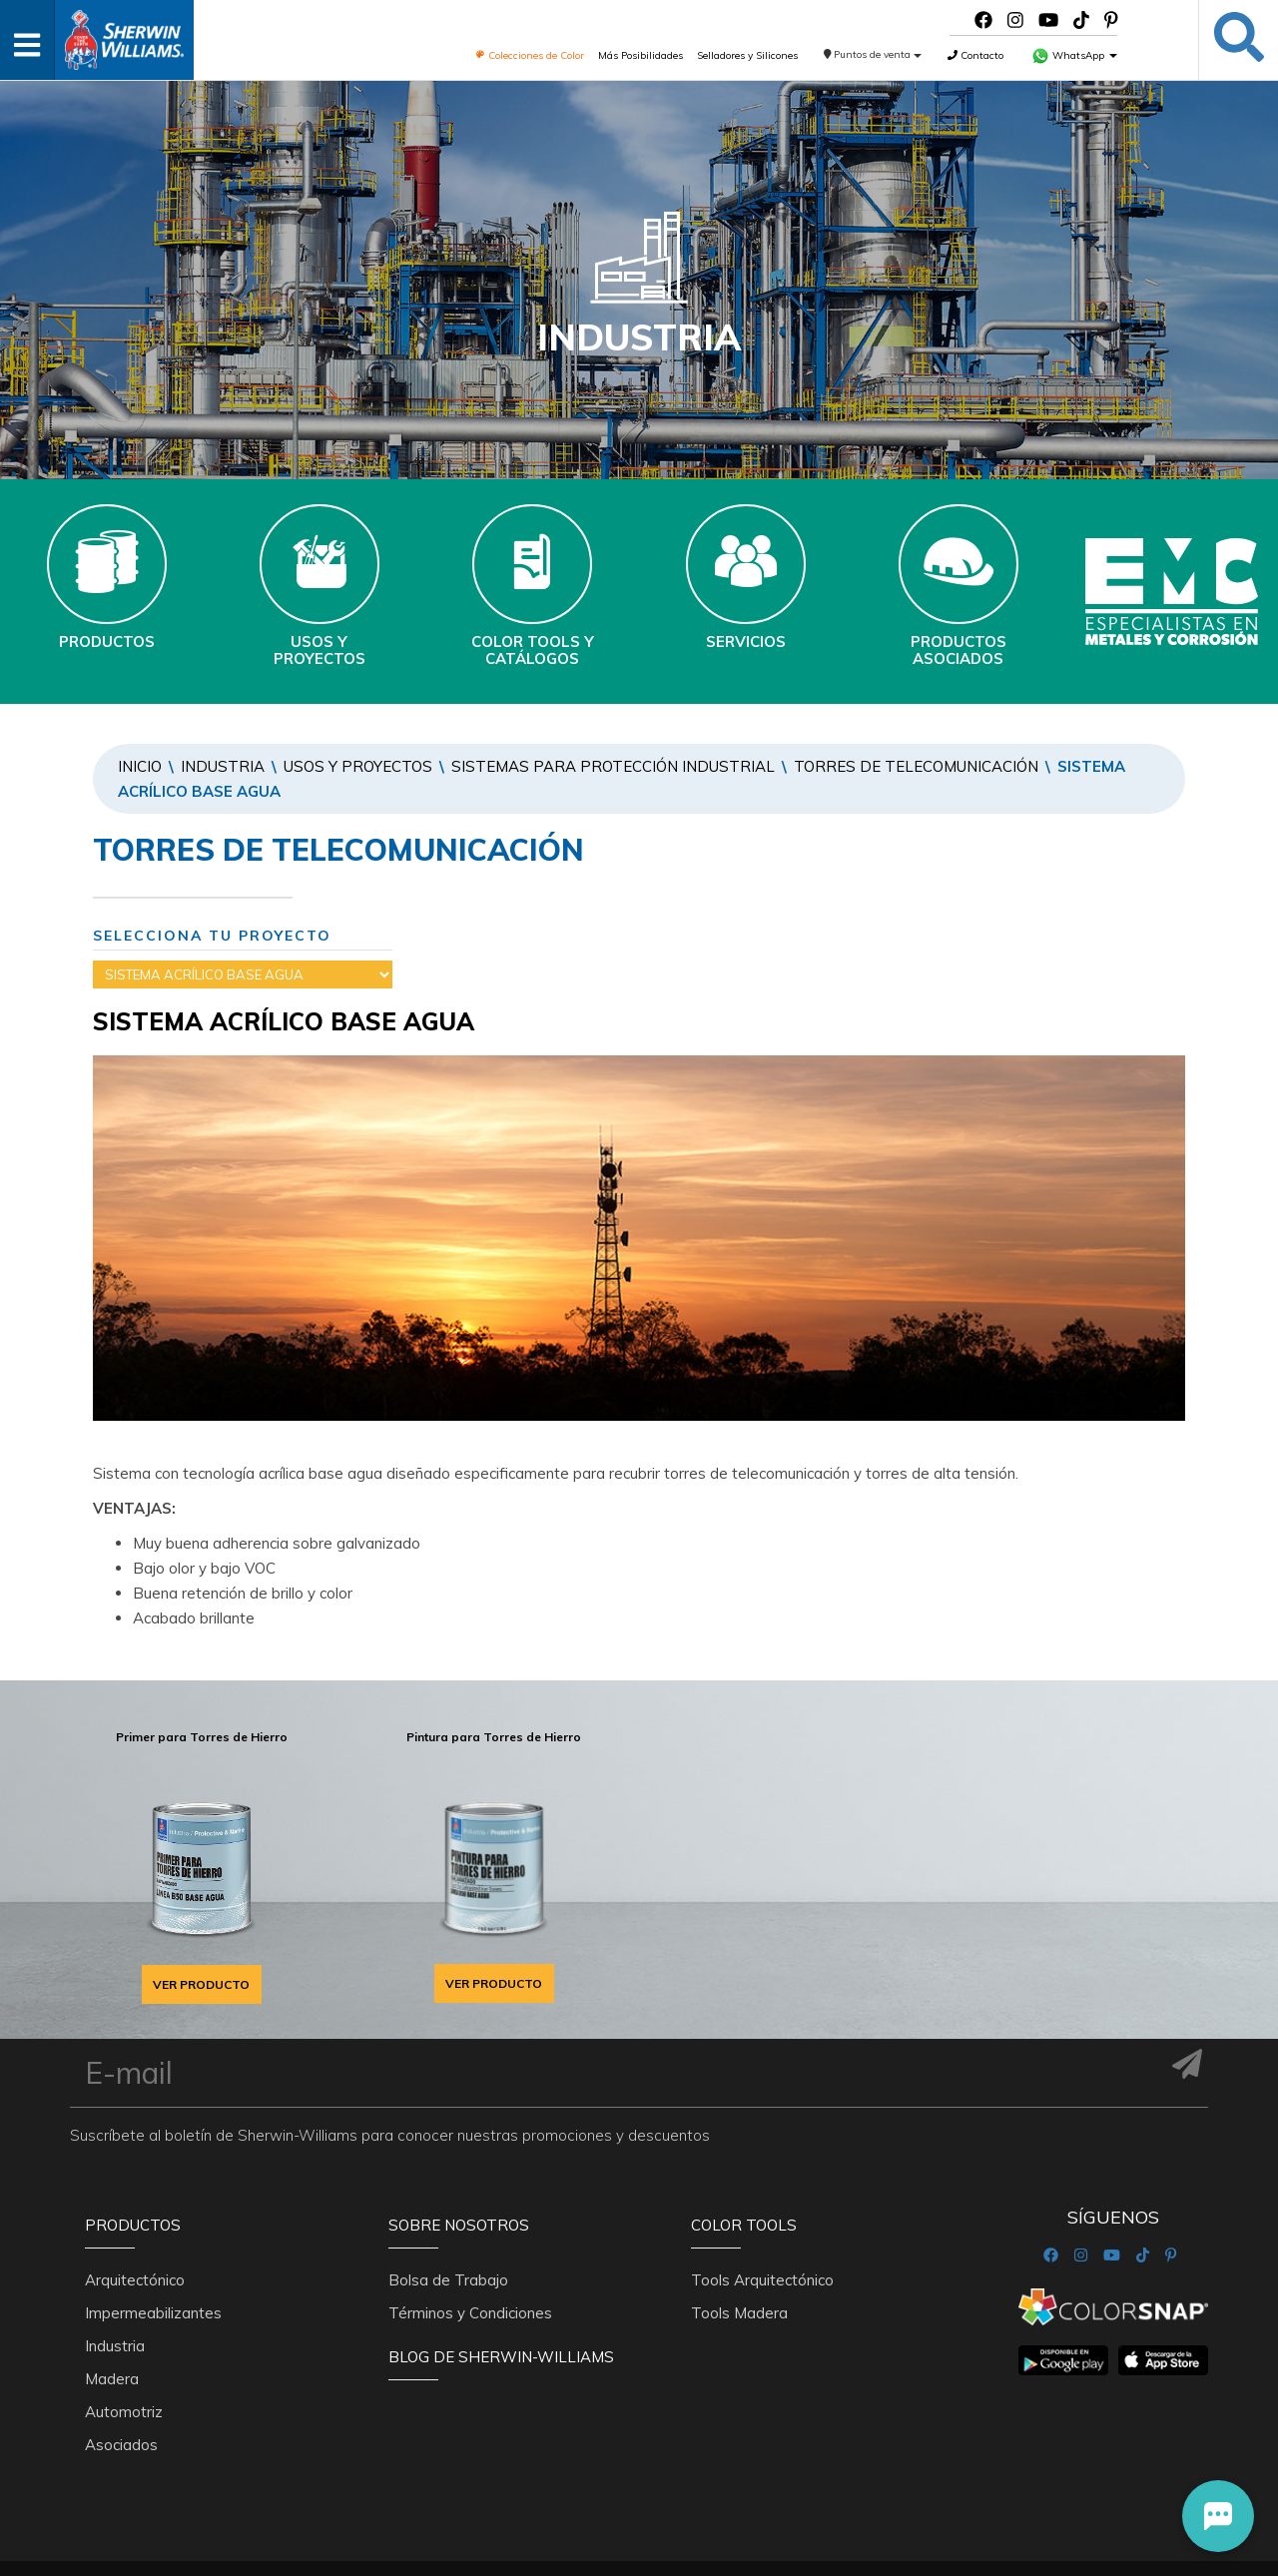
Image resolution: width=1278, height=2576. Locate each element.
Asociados (121, 2444)
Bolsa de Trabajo (448, 2279)
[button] (1218, 2516)
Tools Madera (739, 2312)
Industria (223, 766)
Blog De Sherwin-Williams (501, 2356)
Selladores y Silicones (747, 55)
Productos (133, 2225)
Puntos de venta (873, 54)
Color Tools (744, 2225)
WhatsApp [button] (1074, 55)
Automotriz (124, 2411)
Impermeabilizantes (153, 2312)
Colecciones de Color (529, 55)
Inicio (140, 766)
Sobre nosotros (458, 2225)
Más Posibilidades (640, 55)
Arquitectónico (135, 2279)
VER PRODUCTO (201, 1984)
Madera (112, 2378)
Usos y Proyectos (358, 766)
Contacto (975, 55)
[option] (201, 1862)
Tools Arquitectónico (762, 2279)
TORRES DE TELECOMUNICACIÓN (916, 766)
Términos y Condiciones (470, 2312)
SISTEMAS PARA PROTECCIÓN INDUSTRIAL (613, 766)
